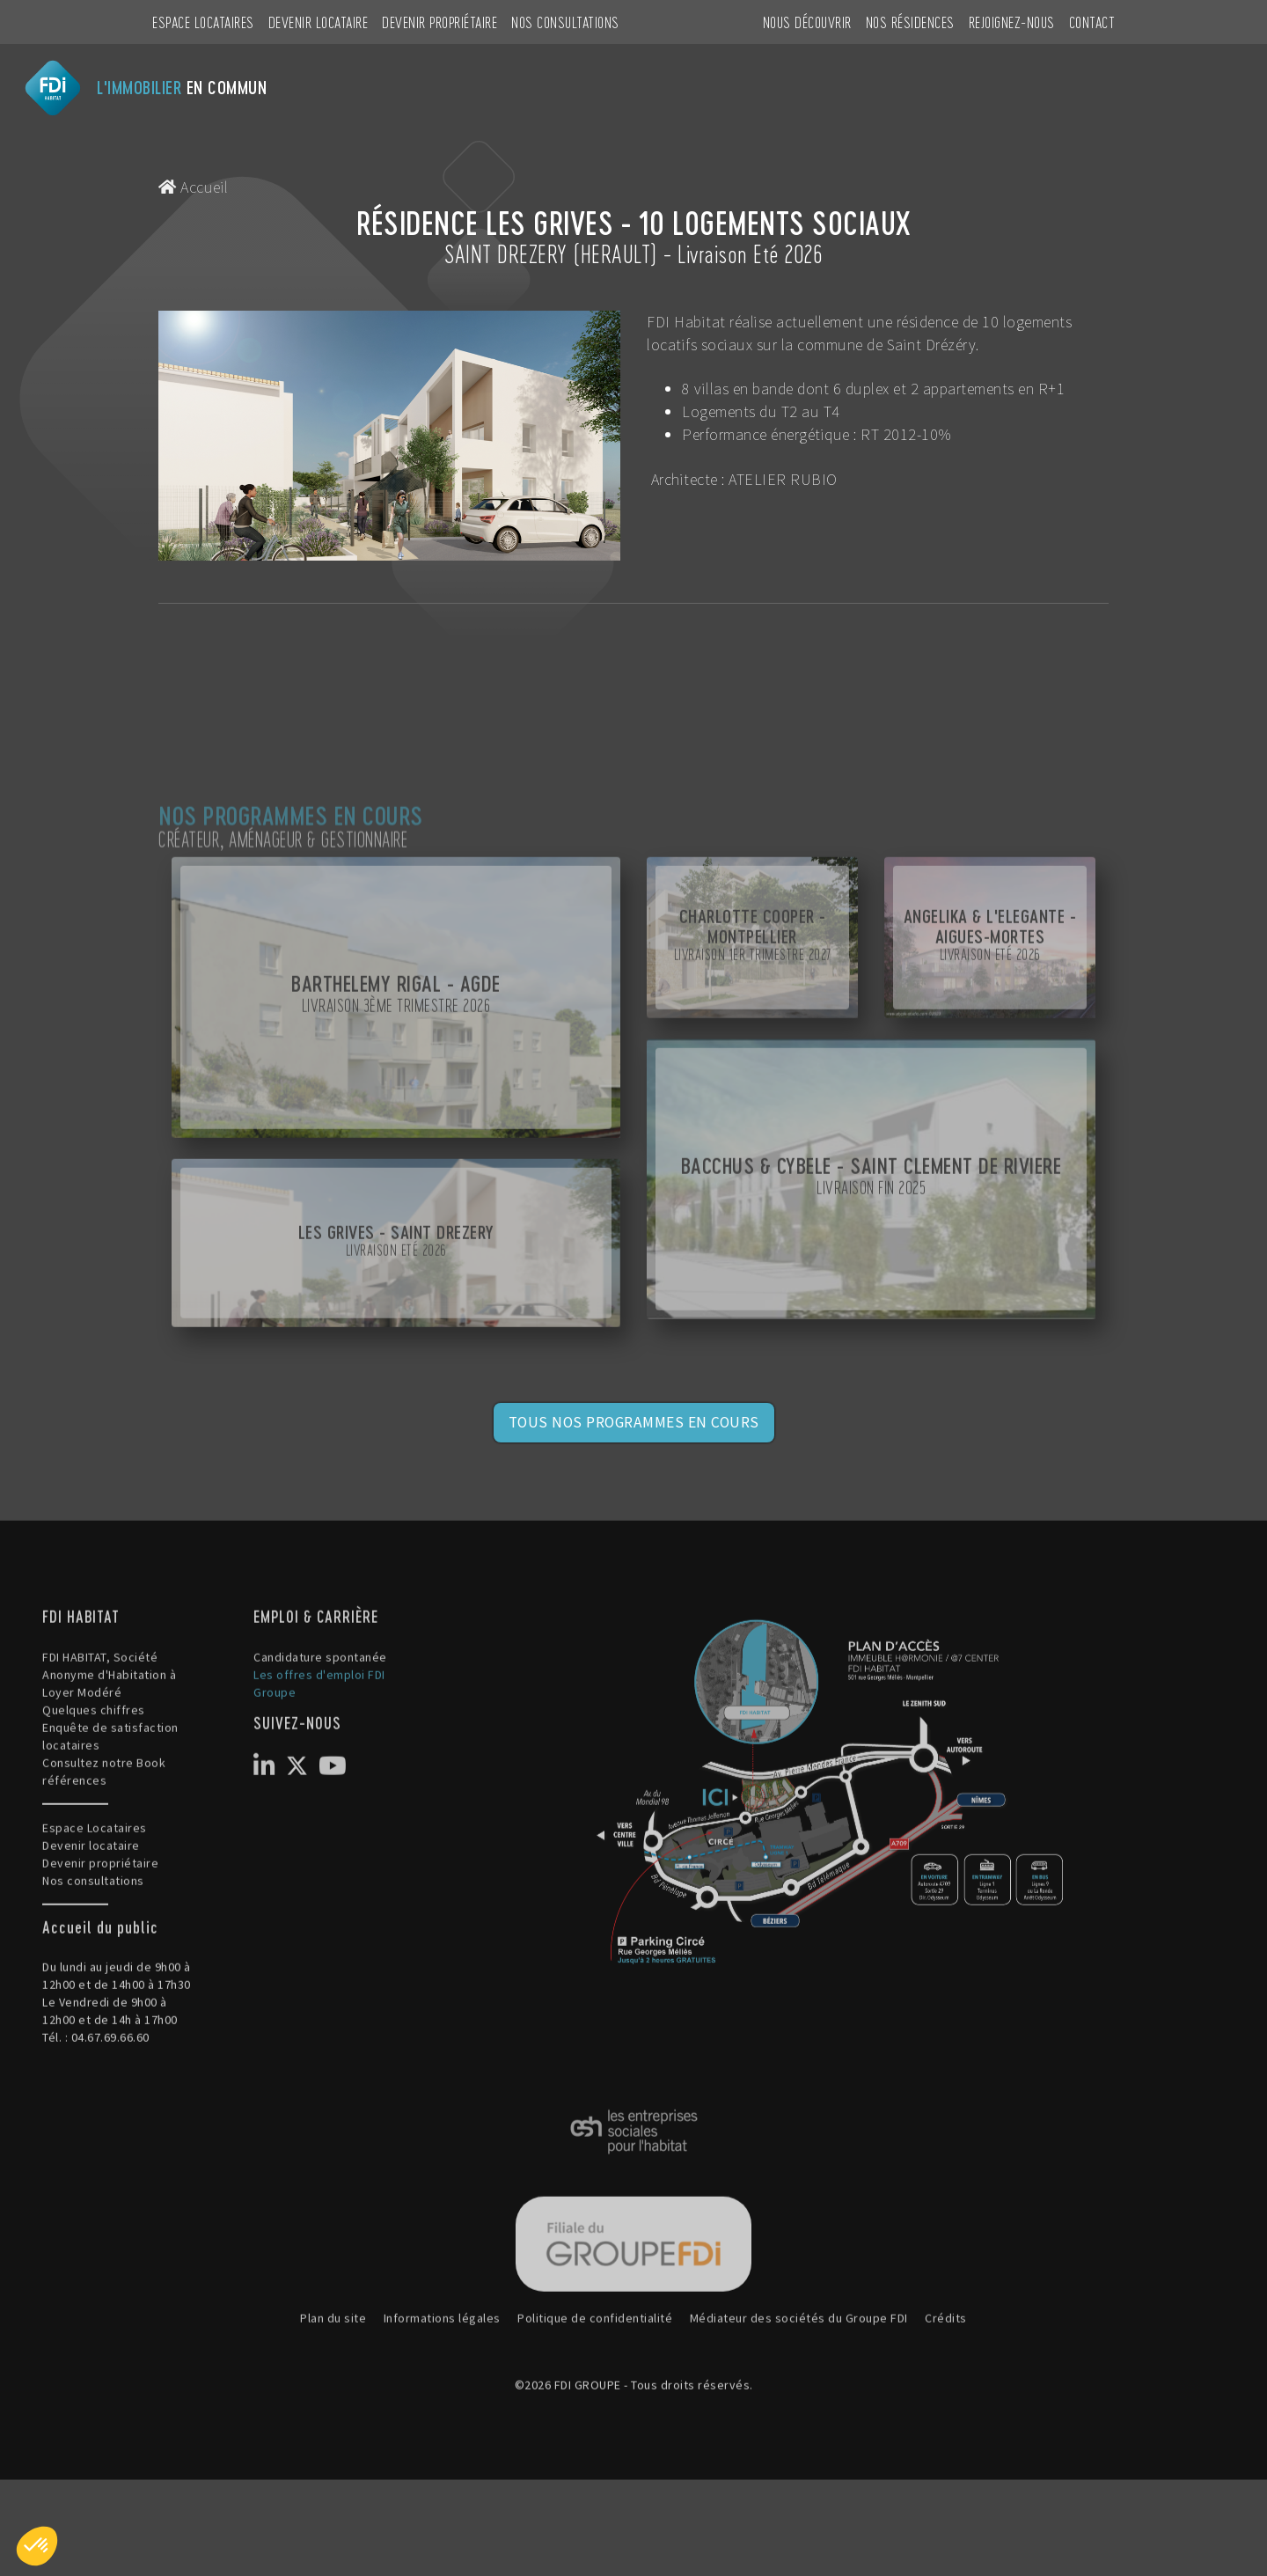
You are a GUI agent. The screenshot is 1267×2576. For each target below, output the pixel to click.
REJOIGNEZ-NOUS (1012, 21)
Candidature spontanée (320, 1744)
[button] (37, 2546)
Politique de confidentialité (594, 2406)
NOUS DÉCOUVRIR (807, 21)
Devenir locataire (318, 21)
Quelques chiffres (93, 1797)
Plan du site (333, 2406)
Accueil (193, 187)
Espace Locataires (203, 21)
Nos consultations (565, 21)
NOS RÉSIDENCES (910, 21)
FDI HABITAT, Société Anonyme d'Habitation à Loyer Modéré (109, 1761)
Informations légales (442, 2406)
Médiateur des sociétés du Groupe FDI (799, 2406)
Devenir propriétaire (439, 21)
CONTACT (1092, 21)
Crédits (946, 2406)
